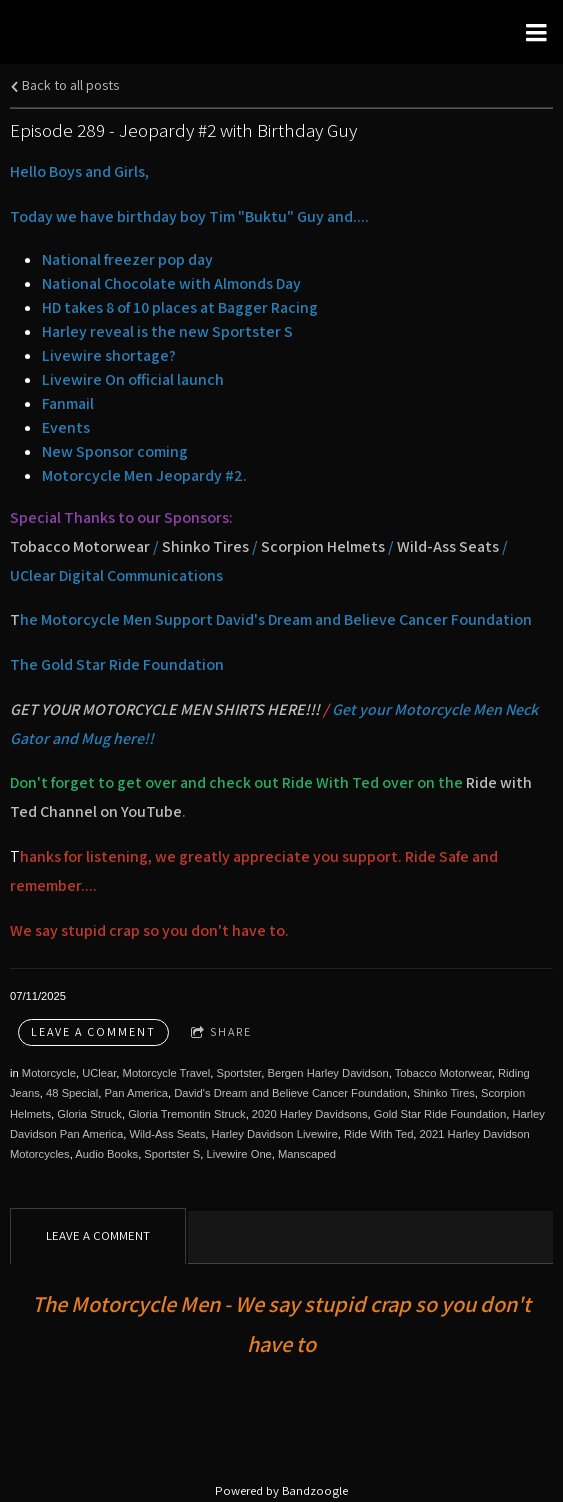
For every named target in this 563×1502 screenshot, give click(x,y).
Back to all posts (64, 84)
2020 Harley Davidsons (310, 1114)
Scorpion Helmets (324, 546)
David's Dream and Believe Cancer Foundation (290, 1093)
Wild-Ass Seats (448, 546)
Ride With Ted (378, 1134)
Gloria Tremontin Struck (187, 1114)
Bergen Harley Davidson (327, 1073)
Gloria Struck (89, 1114)
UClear (99, 1073)
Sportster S (172, 1154)
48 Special (72, 1093)
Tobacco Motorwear (80, 546)
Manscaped (307, 1154)
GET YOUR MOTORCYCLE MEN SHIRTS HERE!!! (165, 709)
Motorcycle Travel (167, 1073)
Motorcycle (49, 1073)
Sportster (238, 1073)
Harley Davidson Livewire (274, 1134)
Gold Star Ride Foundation (440, 1114)
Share (221, 1032)
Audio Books (106, 1154)
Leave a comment (93, 1031)
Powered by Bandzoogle (281, 1490)
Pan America (136, 1093)
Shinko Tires (205, 546)
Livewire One (239, 1154)
